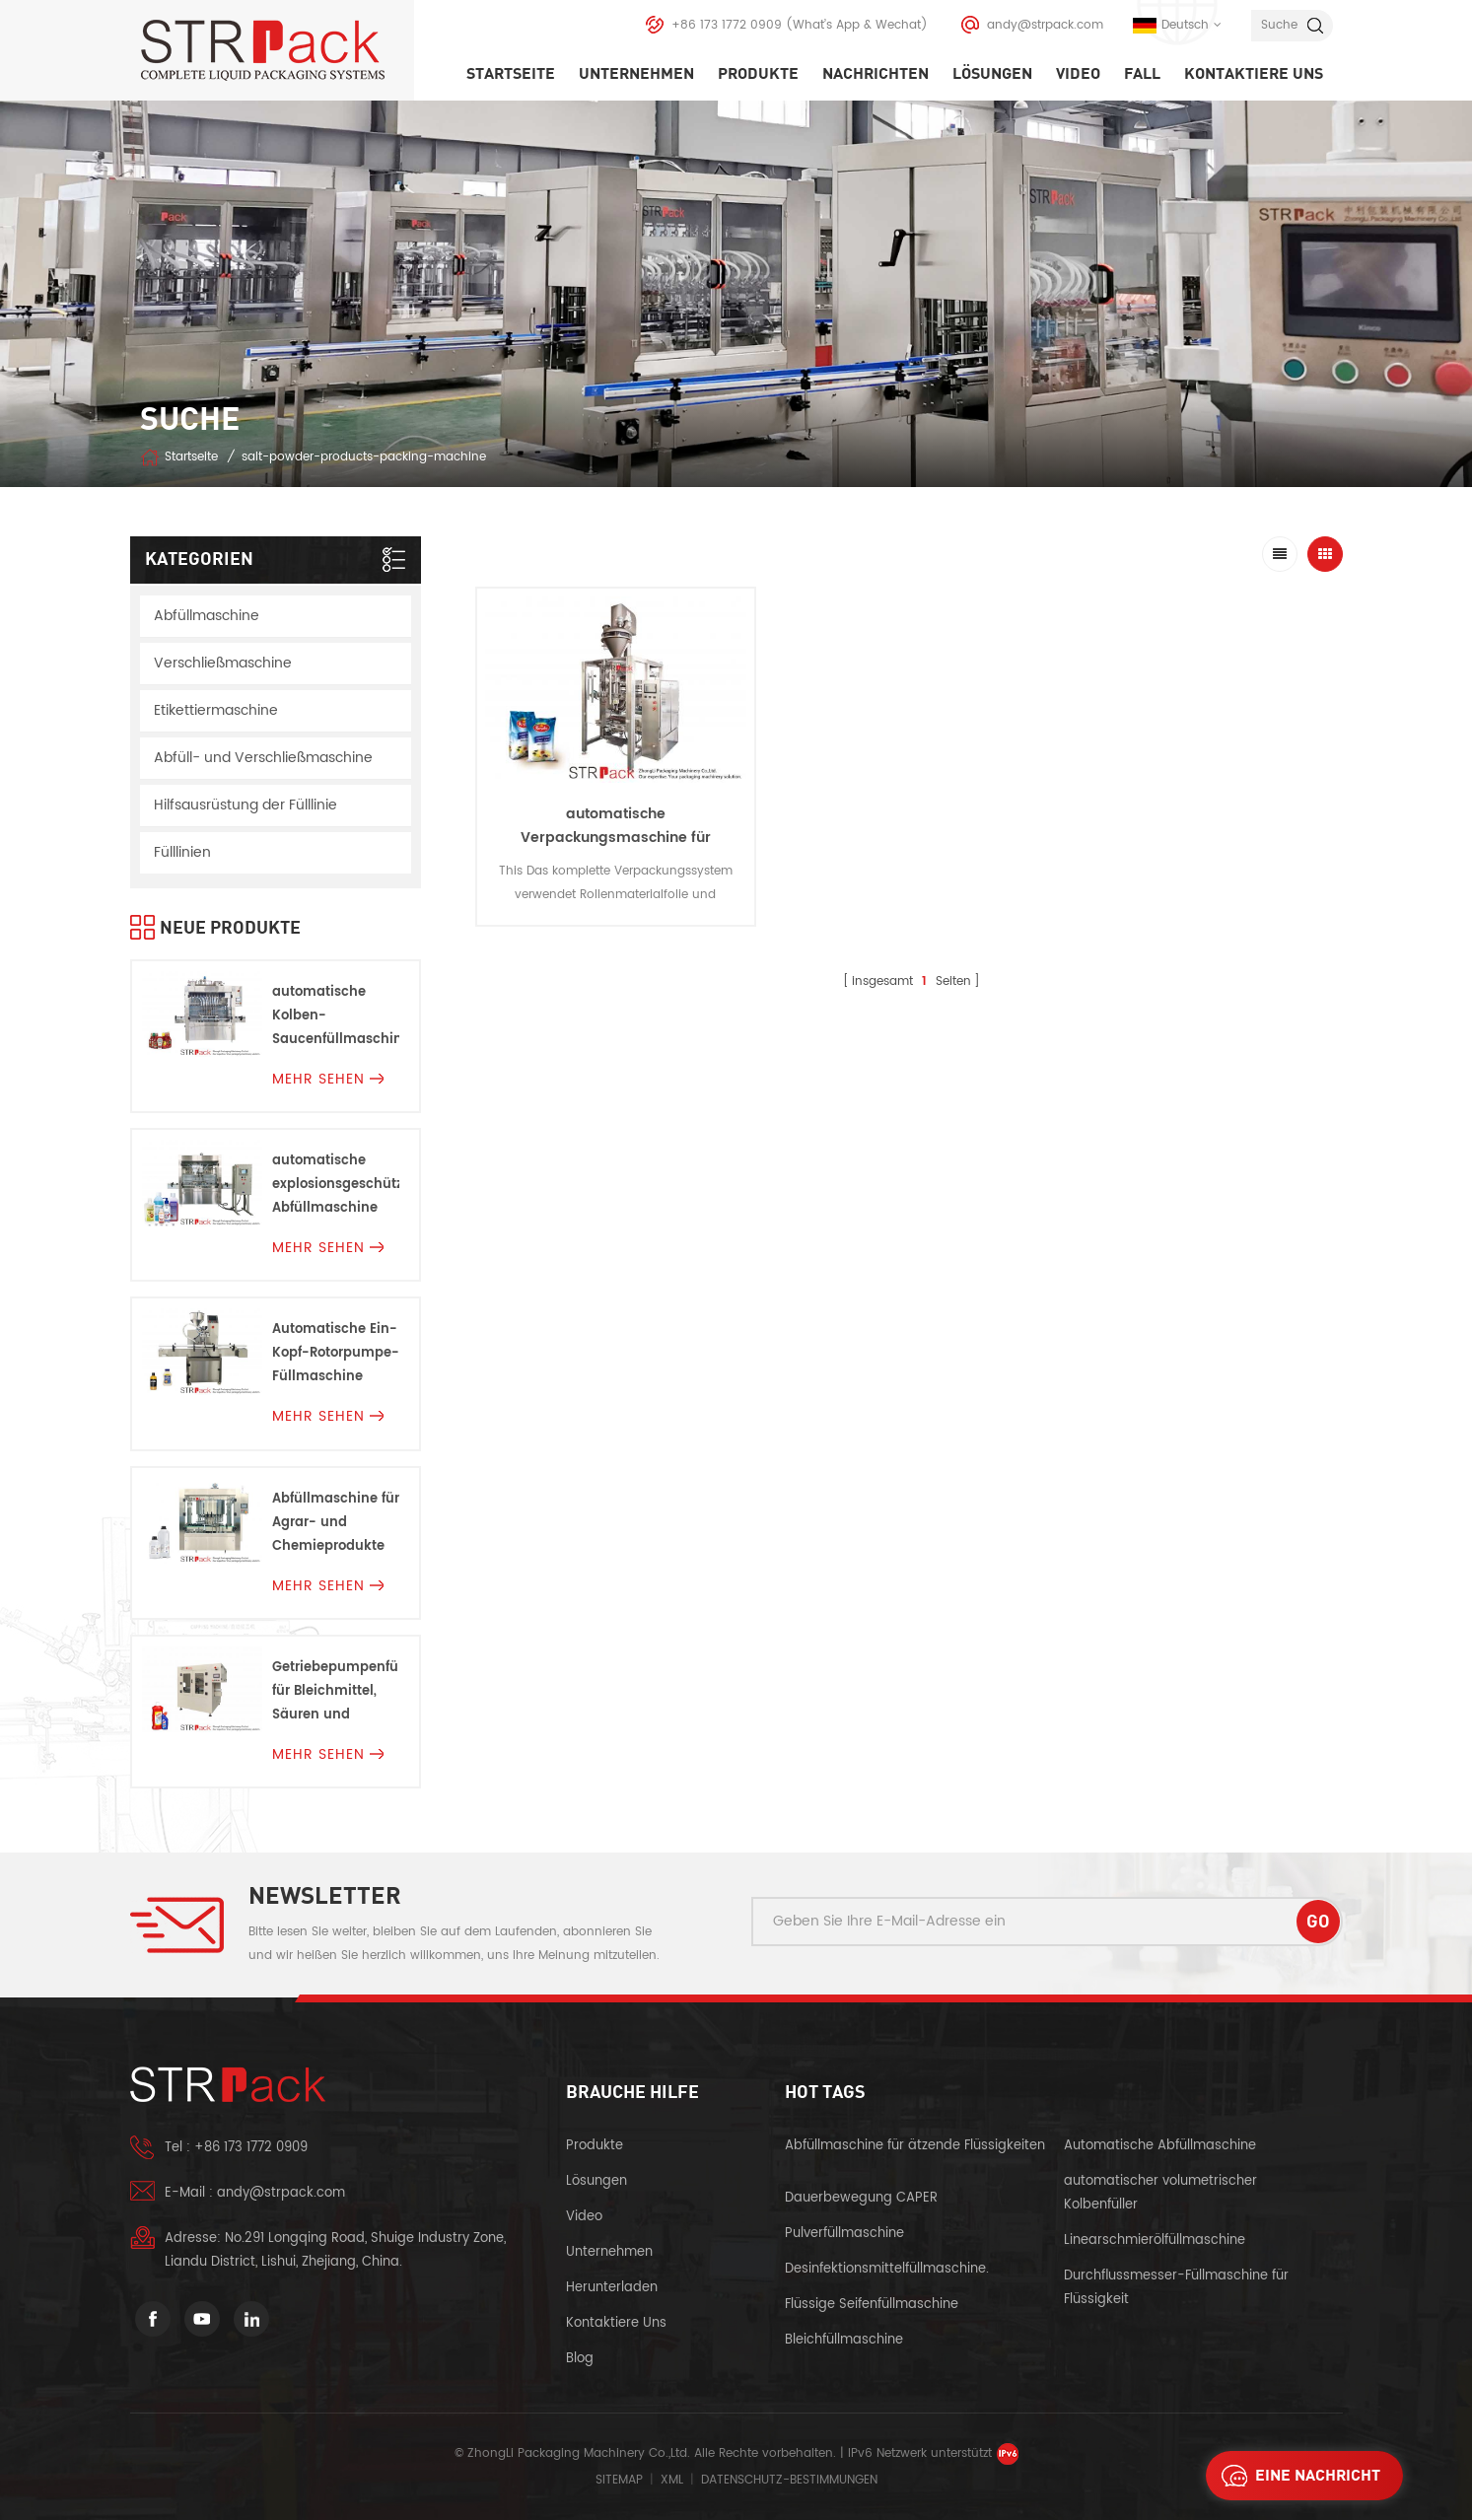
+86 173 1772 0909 (726, 25)
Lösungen (992, 74)
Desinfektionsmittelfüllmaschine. (887, 2269)
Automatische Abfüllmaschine (1160, 2145)
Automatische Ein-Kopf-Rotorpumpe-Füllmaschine (335, 1353)
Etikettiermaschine (216, 710)
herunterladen (612, 2287)
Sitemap (619, 2480)
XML (672, 2480)
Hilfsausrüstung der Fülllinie (245, 805)
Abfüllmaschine (206, 615)
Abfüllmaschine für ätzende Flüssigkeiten (915, 2145)
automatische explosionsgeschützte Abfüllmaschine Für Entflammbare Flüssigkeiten (335, 1186)
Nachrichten (875, 74)
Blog (580, 2358)
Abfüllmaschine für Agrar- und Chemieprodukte (335, 1523)
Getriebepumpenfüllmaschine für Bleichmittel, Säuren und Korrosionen (335, 1692)
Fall (1142, 74)
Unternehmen (636, 74)
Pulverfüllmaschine (844, 2233)
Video (1078, 74)
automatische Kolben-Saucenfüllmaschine (335, 1016)
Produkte (758, 74)
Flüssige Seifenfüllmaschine (871, 2304)
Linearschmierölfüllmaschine (1154, 2240)
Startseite (510, 74)
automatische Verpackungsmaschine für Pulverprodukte (616, 838)
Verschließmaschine (223, 663)
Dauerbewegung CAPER (863, 2198)
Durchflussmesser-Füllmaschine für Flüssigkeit (1176, 2288)
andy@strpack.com (1045, 25)
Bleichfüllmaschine (844, 2340)
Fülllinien (182, 852)
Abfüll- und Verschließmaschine (263, 757)
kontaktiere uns (1253, 74)
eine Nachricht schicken (1295, 2475)
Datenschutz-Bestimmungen (789, 2480)
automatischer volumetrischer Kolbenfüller (1160, 2193)
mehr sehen (328, 1079)
